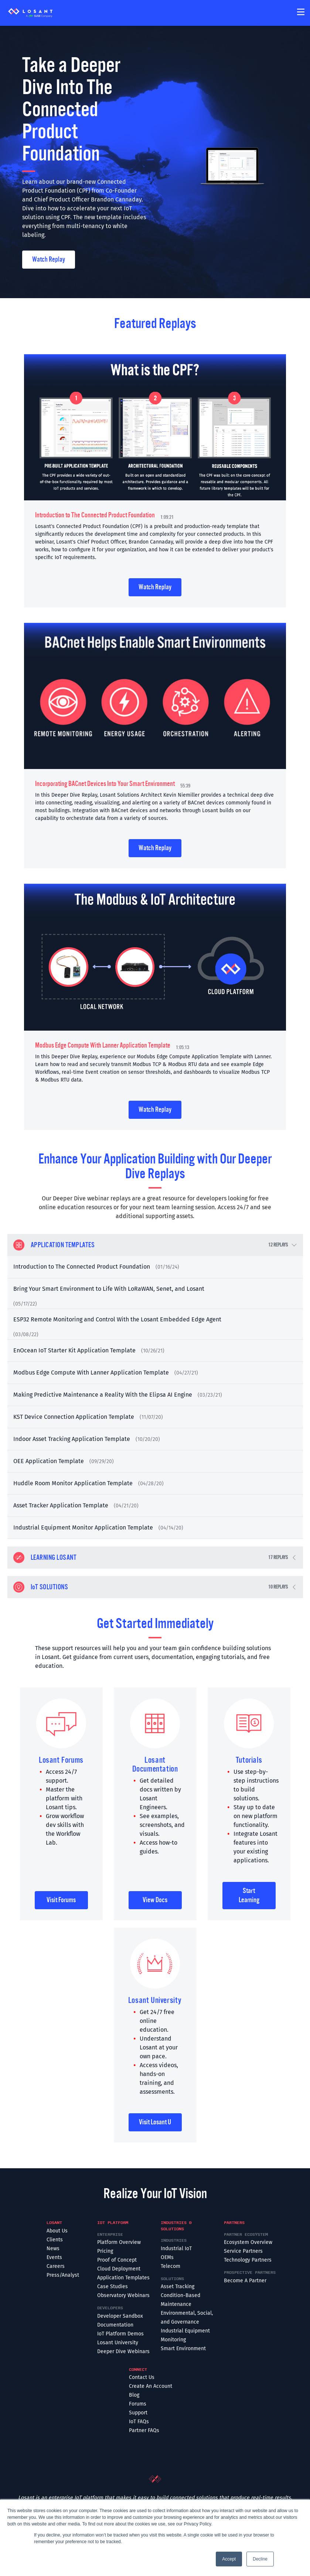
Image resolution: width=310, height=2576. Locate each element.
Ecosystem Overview (248, 2242)
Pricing (105, 2251)
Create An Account (150, 2386)
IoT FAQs (139, 2421)
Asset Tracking (177, 2286)
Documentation (115, 2325)
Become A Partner (245, 2280)
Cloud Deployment (118, 2269)
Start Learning (249, 1895)
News (53, 2248)
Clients (55, 2240)
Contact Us (141, 2377)
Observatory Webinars (123, 2295)
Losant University (117, 2342)
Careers (56, 2266)
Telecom (170, 2266)
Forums (137, 2404)
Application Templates (123, 2278)
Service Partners (243, 2251)
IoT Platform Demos (120, 2334)
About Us (57, 2231)
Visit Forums (61, 1900)
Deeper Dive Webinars (123, 2351)
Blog (134, 2395)
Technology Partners (248, 2260)
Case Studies (112, 2286)
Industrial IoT (176, 2248)
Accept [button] (229, 2559)
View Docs (155, 1900)
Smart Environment (183, 2348)
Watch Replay (48, 259)
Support (138, 2413)
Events (54, 2257)
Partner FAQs (144, 2430)
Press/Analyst (63, 2275)
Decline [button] (260, 2559)
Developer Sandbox (120, 2316)
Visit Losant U (155, 2122)
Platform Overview (119, 2242)
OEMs (167, 2257)
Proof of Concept (117, 2260)
